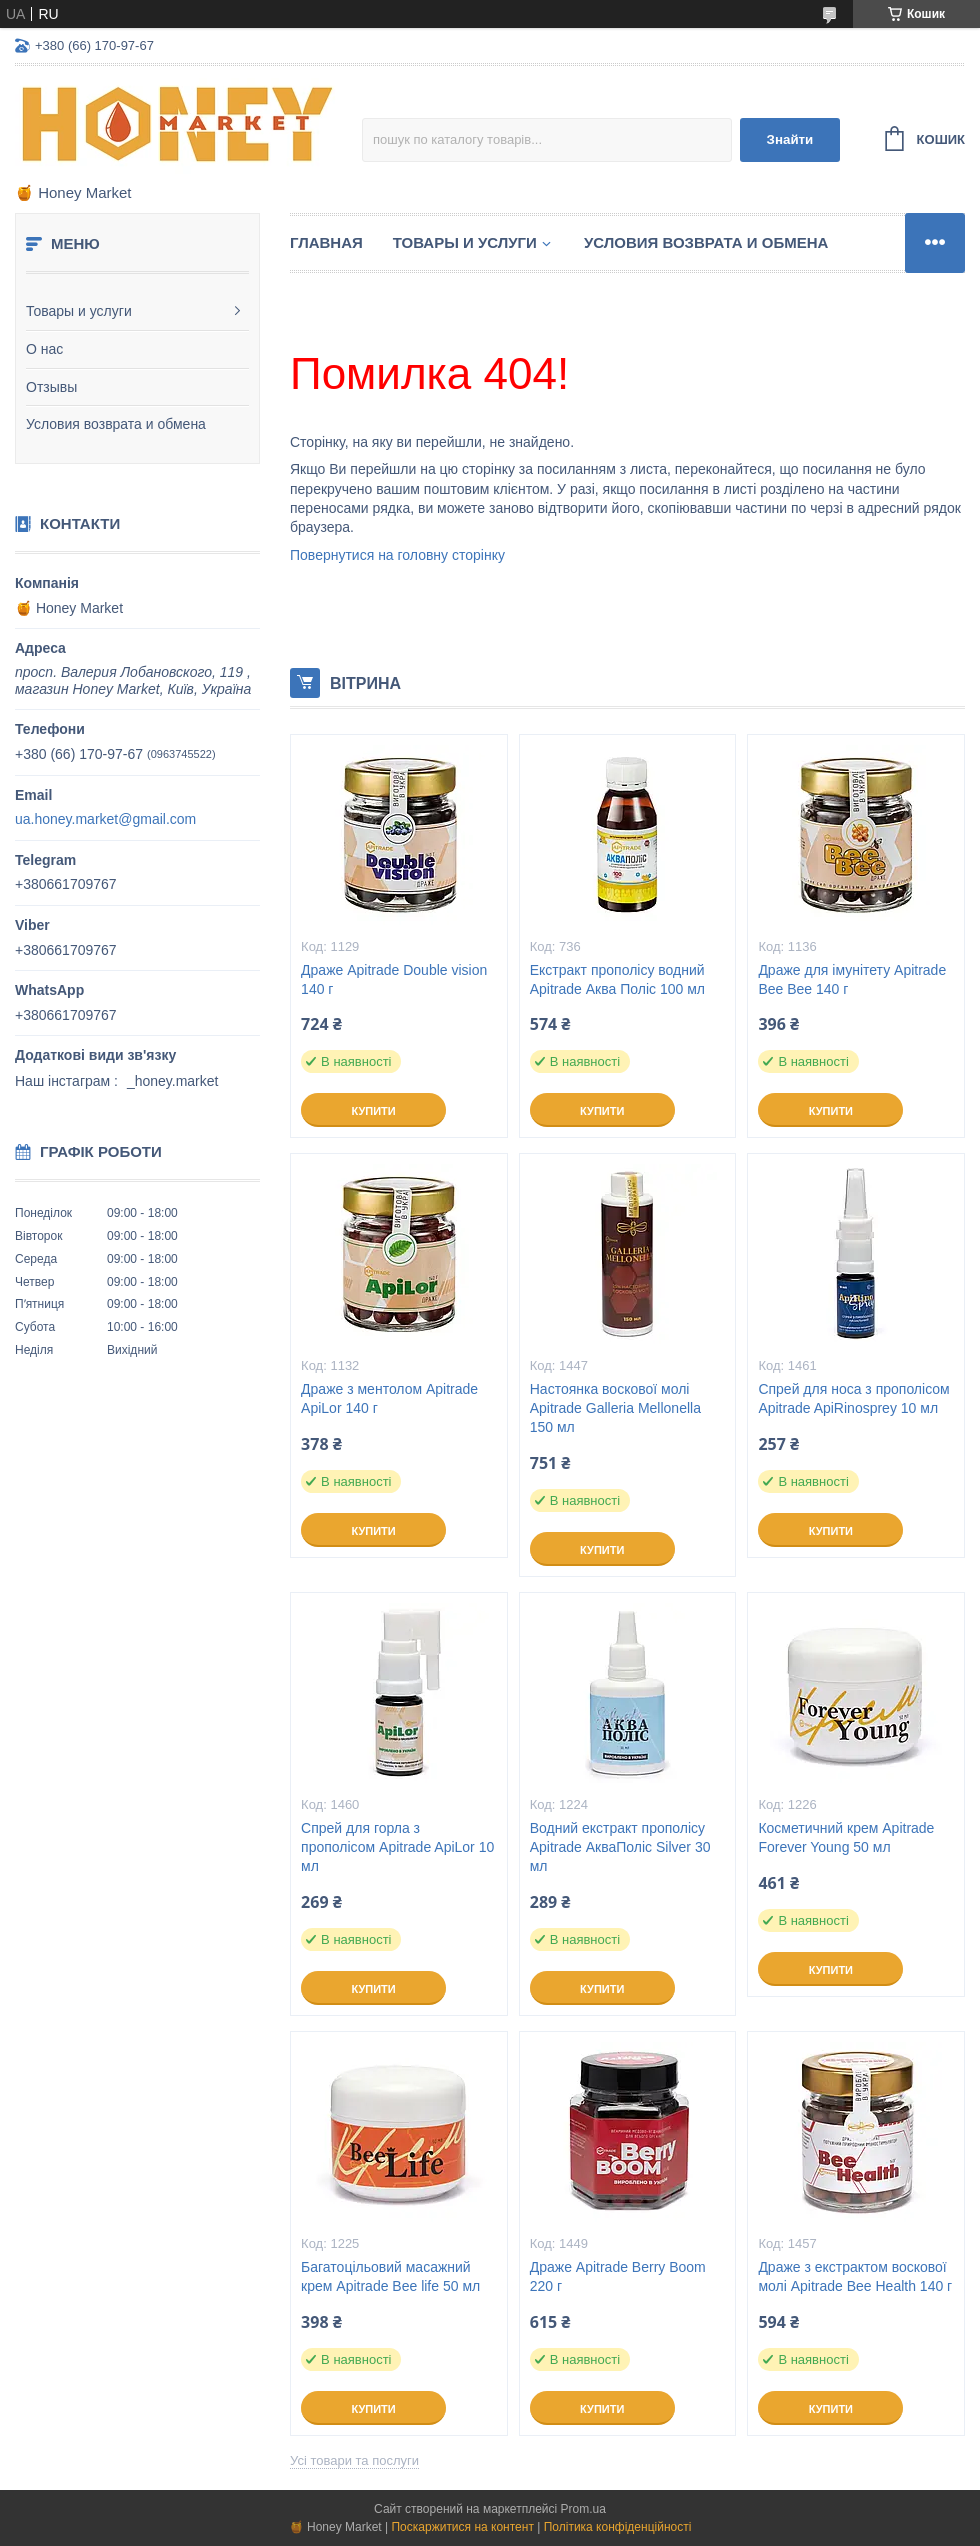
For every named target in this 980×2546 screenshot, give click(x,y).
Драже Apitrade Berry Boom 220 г (618, 2276)
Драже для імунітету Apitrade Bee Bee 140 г (852, 979)
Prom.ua (583, 2509)
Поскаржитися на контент (462, 2527)
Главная (326, 242)
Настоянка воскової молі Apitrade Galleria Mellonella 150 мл (615, 1408)
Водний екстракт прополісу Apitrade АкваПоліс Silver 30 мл (620, 1847)
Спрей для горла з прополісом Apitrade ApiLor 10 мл (397, 1847)
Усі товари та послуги (354, 2460)
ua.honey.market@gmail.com (105, 819)
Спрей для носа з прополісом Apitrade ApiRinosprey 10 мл (853, 1398)
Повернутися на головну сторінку (397, 555)
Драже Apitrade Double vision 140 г (394, 979)
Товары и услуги (79, 311)
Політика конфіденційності (618, 2527)
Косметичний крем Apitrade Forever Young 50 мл (846, 1837)
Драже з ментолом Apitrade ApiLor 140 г (389, 1398)
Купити (373, 1111)
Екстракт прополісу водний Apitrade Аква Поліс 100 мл (617, 979)
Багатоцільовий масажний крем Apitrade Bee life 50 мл (390, 2276)
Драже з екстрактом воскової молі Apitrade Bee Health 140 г (855, 2276)
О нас (44, 349)
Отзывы (51, 387)
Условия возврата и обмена (116, 424)
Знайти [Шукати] (790, 139)
